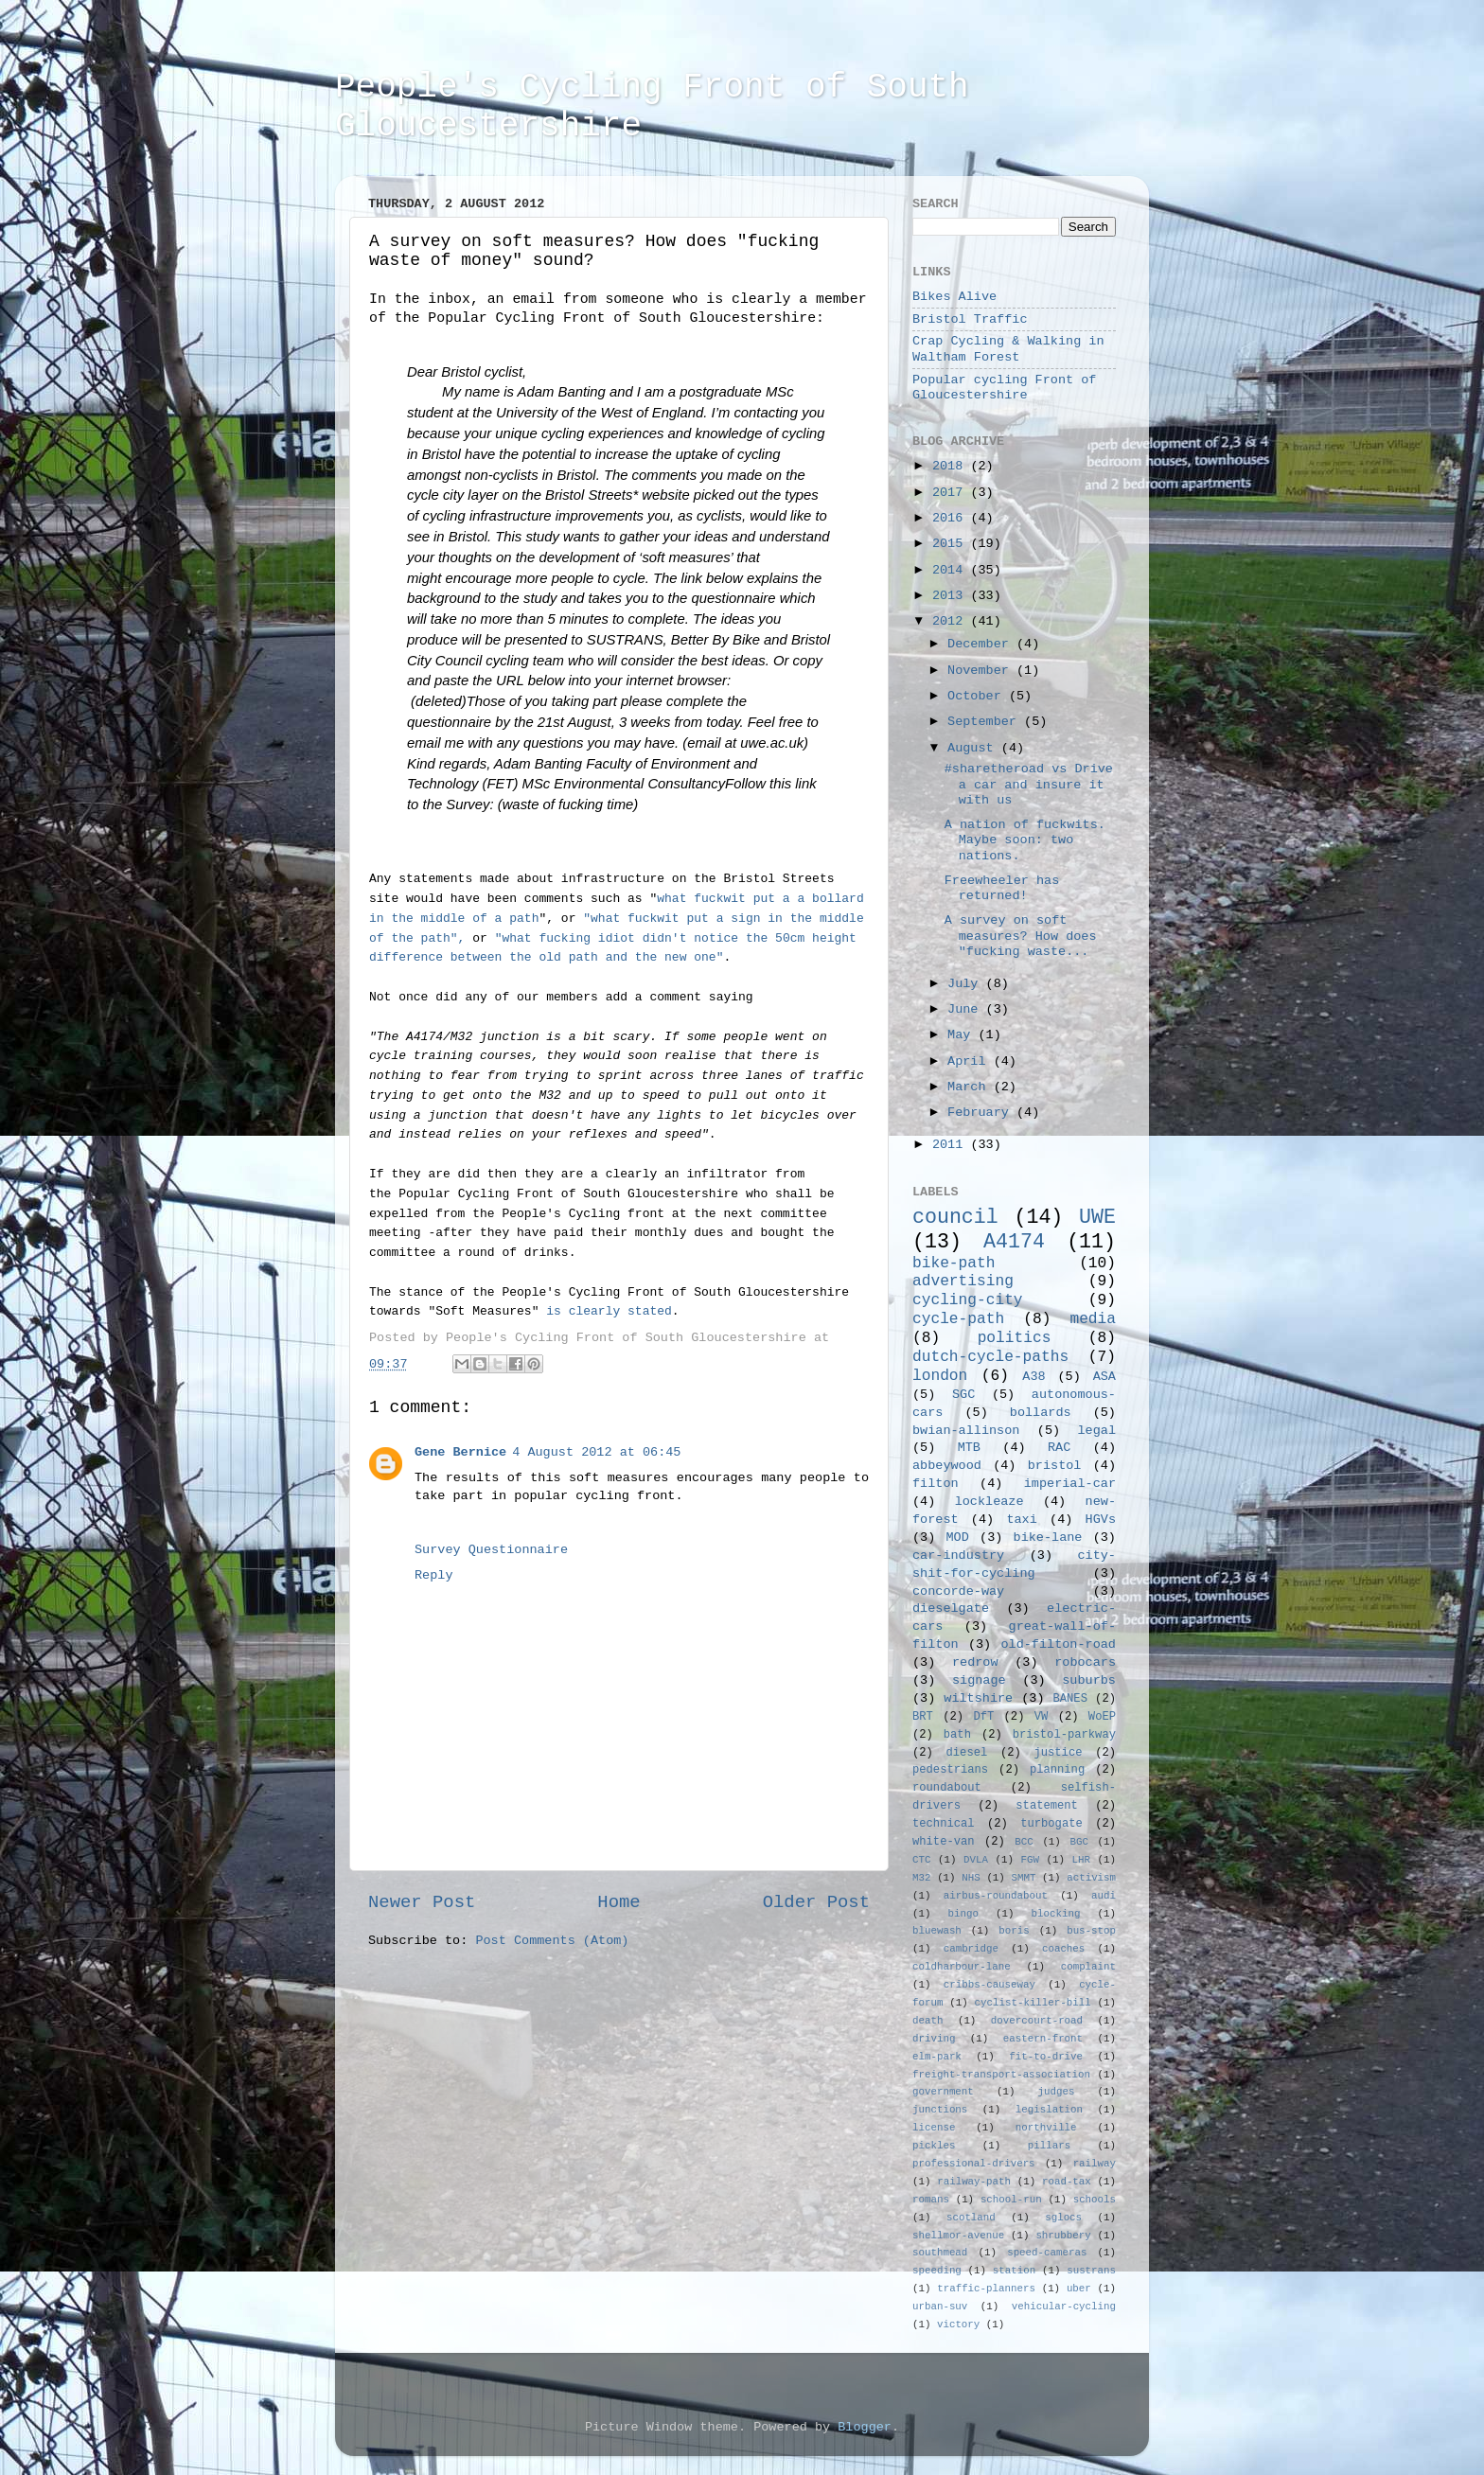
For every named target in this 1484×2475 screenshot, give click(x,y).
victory (958, 2324)
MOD (957, 1537)
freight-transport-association (1001, 2074)
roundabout (946, 1787)
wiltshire (978, 1698)
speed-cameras (1046, 2252)
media (1092, 1319)
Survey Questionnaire (491, 1550)
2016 (951, 518)
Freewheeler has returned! (1002, 888)
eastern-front (1043, 2038)
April (970, 1061)
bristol (1055, 1465)
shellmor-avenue (958, 2235)
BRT (922, 1717)
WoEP (1102, 1717)
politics (1014, 1338)
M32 (921, 1877)
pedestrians (950, 1770)
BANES (1070, 1699)
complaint (1088, 1966)
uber (1079, 2288)
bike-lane (1048, 1537)
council (955, 1217)
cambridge (971, 1948)
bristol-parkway (1064, 1734)
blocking (1056, 1913)
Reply (434, 1575)
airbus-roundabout (996, 1895)
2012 (951, 621)
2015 (951, 544)
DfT (983, 1717)
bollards (1040, 1412)
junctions (939, 2109)
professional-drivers (973, 2163)
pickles (933, 2145)
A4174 (1014, 1241)
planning (1057, 1770)
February (981, 1112)
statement (1047, 1805)
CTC (921, 1859)
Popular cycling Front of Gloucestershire (1004, 387)
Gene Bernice (460, 1452)
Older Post (816, 1902)
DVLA (975, 1859)
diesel (967, 1752)
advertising (963, 1281)
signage (979, 1680)
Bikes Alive (954, 297)
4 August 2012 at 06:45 (596, 1452)
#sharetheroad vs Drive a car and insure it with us (1029, 784)
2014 (951, 570)
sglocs (1063, 2217)
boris (1013, 1930)
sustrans (1091, 2270)
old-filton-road (1058, 1644)
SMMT (1024, 1877)
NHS (971, 1877)
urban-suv (939, 2306)
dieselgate (950, 1608)
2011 (951, 1145)
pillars (1049, 2145)
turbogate (1051, 1823)
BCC (1024, 1841)
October (978, 696)
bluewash (937, 1930)
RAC (1059, 1448)
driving (933, 2038)
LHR (1081, 1859)
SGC (963, 1395)
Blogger (865, 2427)
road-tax (1066, 2181)
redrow (975, 1662)
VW (1041, 1717)
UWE (1097, 1217)
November (981, 670)
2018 (951, 466)
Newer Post (421, 1902)
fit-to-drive (1046, 2056)
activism (1091, 1877)
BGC (1078, 1841)
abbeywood (946, 1465)
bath (957, 1734)
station (1014, 2270)
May (962, 1035)
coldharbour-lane (961, 1966)
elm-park (937, 2056)
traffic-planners (986, 2288)
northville (1046, 2127)
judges (1056, 2091)
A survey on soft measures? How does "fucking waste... (1021, 935)
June (966, 1009)
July (966, 984)
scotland (971, 2217)
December (981, 644)
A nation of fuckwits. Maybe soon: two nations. (1025, 840)
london (939, 1376)
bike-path (953, 1263)
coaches (1063, 1948)
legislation (1049, 2109)
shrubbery (1062, 2235)
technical (943, 1823)
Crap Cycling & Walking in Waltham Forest (1008, 348)
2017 (951, 493)
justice (1058, 1752)
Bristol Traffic (970, 319)
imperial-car (1070, 1483)
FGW (1030, 1859)
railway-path (974, 2181)
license (933, 2127)
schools (1094, 2199)
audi (1103, 1895)
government (943, 2091)
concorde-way (958, 1591)
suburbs (1089, 1680)
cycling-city (967, 1300)
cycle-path (958, 1319)
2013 (951, 596)
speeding (937, 2270)
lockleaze (989, 1501)
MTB (969, 1448)
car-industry (958, 1555)
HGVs (1101, 1519)
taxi (1021, 1519)
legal (1096, 1430)
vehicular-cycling (1064, 2306)
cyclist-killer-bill (1033, 2002)
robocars (1085, 1662)
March (970, 1087)
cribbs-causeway (989, 1984)
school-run (1011, 2199)
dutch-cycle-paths (990, 1357)
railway (1094, 2163)
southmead (939, 2252)
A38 (1033, 1377)
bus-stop (1091, 1930)
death (927, 2020)
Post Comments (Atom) (551, 1941)
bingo (963, 1913)
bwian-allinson (965, 1430)
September (985, 722)
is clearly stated (609, 1311)
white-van (943, 1841)
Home (618, 1902)
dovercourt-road (1037, 2020)
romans (930, 2199)
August (974, 748)
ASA (1104, 1377)
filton (935, 1483)
